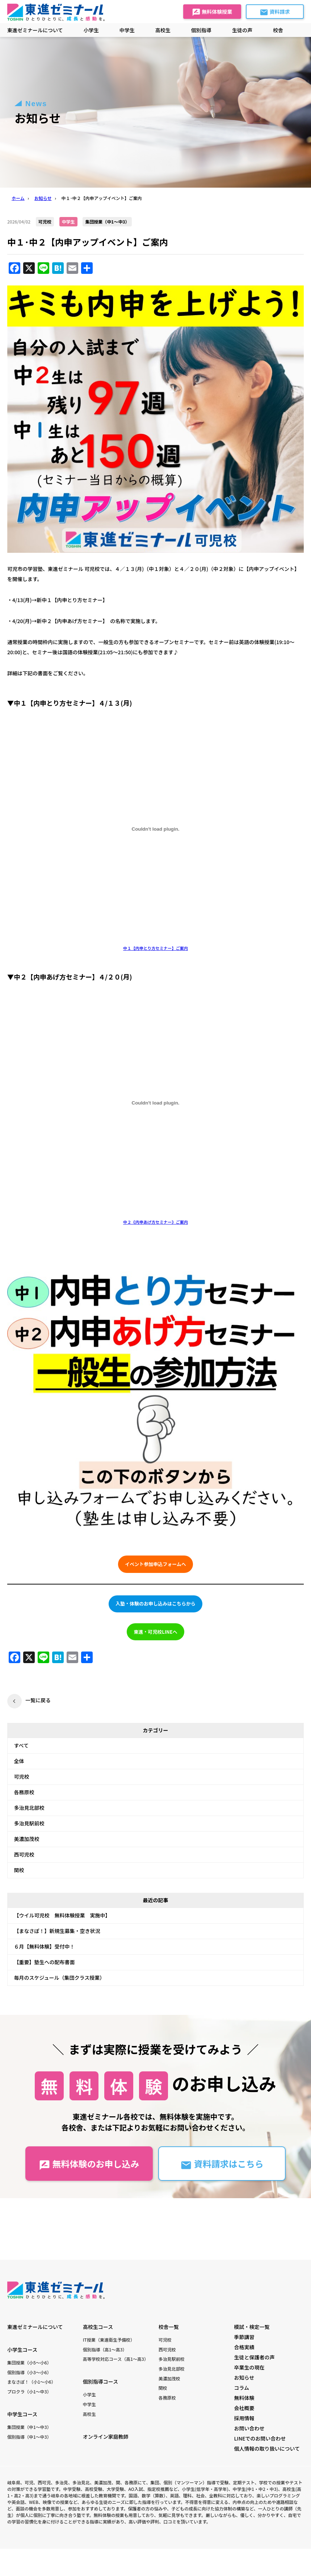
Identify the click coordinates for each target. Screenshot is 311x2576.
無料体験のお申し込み (89, 2164)
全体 (19, 1761)
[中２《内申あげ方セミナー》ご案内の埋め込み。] (155, 1102)
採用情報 (244, 2418)
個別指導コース (100, 2381)
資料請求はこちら (221, 2164)
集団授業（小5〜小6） (29, 2362)
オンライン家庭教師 (106, 2436)
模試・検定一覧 (252, 2326)
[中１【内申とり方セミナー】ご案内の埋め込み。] (155, 829)
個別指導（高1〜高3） (105, 2349)
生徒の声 (242, 30)
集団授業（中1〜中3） (29, 2427)
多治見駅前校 (29, 1823)
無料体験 (244, 2397)
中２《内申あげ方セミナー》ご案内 (155, 1222)
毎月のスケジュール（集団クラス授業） (59, 1977)
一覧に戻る (38, 1700)
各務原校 (24, 1792)
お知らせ (244, 2377)
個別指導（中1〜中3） (29, 2437)
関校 (19, 1870)
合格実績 (244, 2347)
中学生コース (22, 2414)
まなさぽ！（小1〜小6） (31, 2382)
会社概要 (244, 2408)
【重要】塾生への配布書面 (44, 1962)
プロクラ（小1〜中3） (29, 2391)
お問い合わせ (249, 2428)
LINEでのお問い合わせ (260, 2438)
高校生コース (98, 2326)
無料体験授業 (212, 12)
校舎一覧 (169, 2326)
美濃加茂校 (26, 1838)
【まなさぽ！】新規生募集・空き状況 (57, 1930)
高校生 (89, 2414)
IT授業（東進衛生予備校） (109, 2340)
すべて (21, 1745)
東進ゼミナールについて (35, 30)
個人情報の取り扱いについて (267, 2448)
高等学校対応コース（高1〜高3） (115, 2359)
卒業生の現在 (249, 2367)
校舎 (278, 30)
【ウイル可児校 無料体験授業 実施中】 (62, 1915)
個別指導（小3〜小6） (29, 2372)
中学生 (89, 2404)
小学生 (89, 2394)
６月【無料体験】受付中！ (44, 1946)
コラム (241, 2387)
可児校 (21, 1776)
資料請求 (275, 12)
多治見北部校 (29, 1807)
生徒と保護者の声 (254, 2357)
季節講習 (244, 2337)
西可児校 (24, 1854)
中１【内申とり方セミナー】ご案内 (155, 948)
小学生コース (22, 2349)
